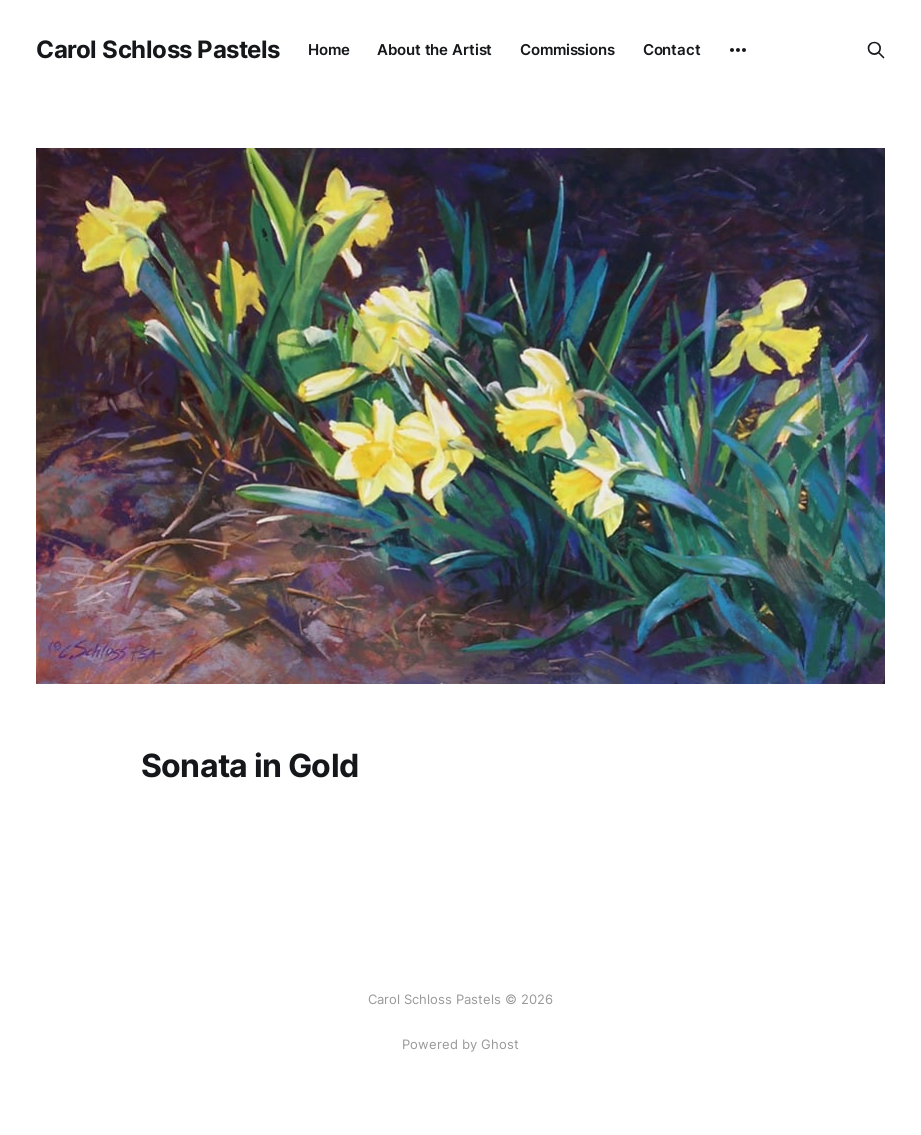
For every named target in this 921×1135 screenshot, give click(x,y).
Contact (672, 49)
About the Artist (434, 49)
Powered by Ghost (460, 1044)
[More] (738, 50)
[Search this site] (876, 50)
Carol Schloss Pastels (158, 50)
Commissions (567, 49)
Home (328, 49)
